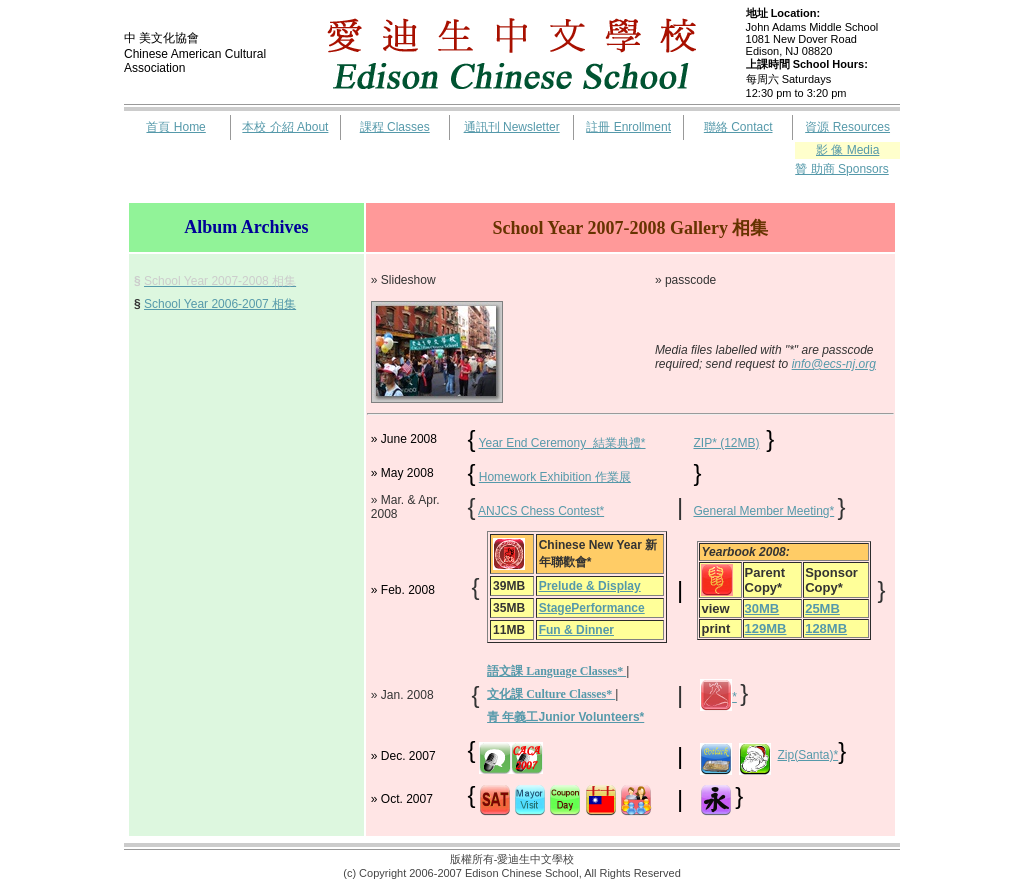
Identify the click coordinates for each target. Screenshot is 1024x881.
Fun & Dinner (576, 630)
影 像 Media (847, 150)
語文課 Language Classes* (556, 671)
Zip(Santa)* (808, 755)
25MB (822, 608)
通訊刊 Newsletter (512, 127)
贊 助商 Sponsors (841, 169)
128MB (826, 628)
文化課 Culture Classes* (551, 694)
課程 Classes (395, 127)
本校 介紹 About (285, 127)
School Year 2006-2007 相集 (220, 304)
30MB (762, 608)
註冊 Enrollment (628, 127)
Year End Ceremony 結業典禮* (562, 443)
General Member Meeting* (763, 511)
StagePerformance (592, 608)
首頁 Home (175, 127)
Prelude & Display (590, 586)
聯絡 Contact (738, 127)
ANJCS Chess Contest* (541, 511)
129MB (766, 628)
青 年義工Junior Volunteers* (565, 717)
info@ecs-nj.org (834, 364)
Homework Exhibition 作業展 (555, 477)
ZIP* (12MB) (726, 443)
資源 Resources (847, 127)
